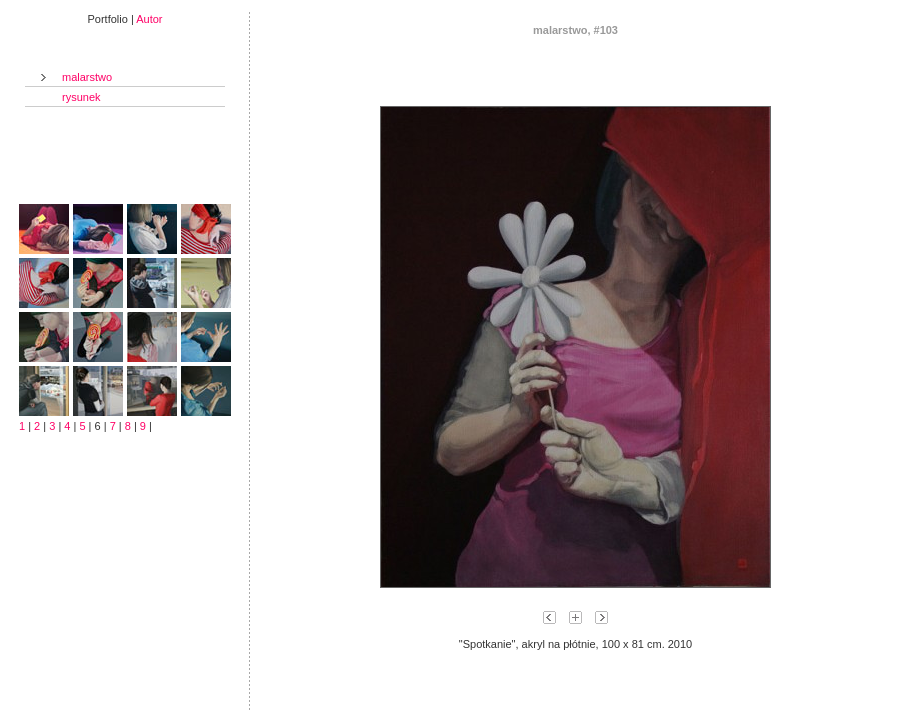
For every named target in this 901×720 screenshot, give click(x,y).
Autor (149, 19)
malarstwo (87, 77)
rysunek (81, 97)
